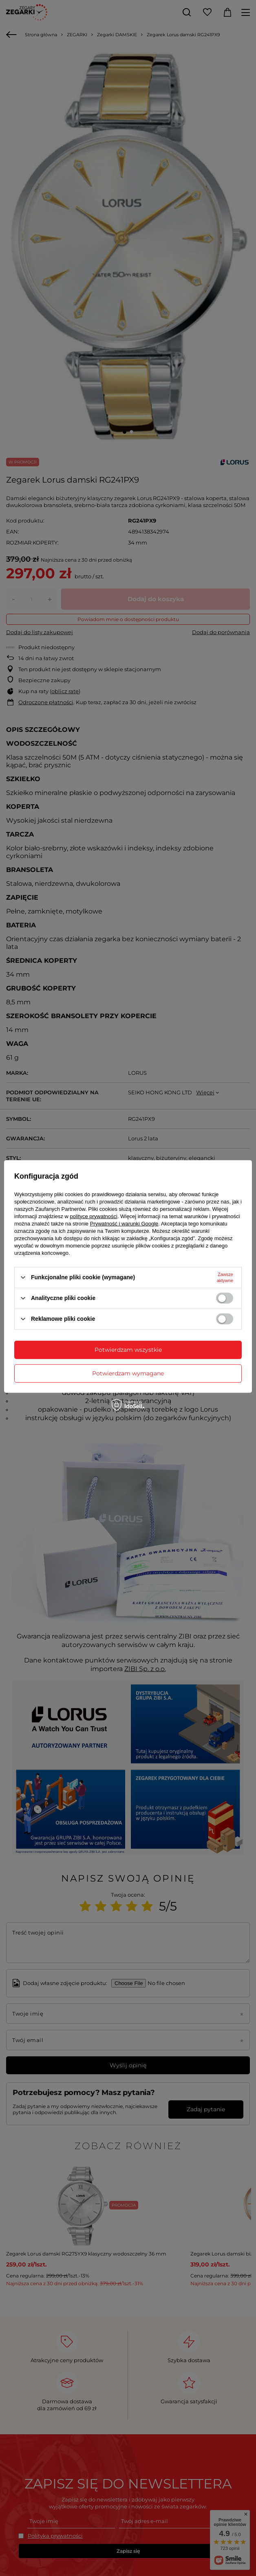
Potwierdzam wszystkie (128, 1349)
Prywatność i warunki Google (124, 1223)
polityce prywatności (93, 1216)
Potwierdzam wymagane (128, 1373)
